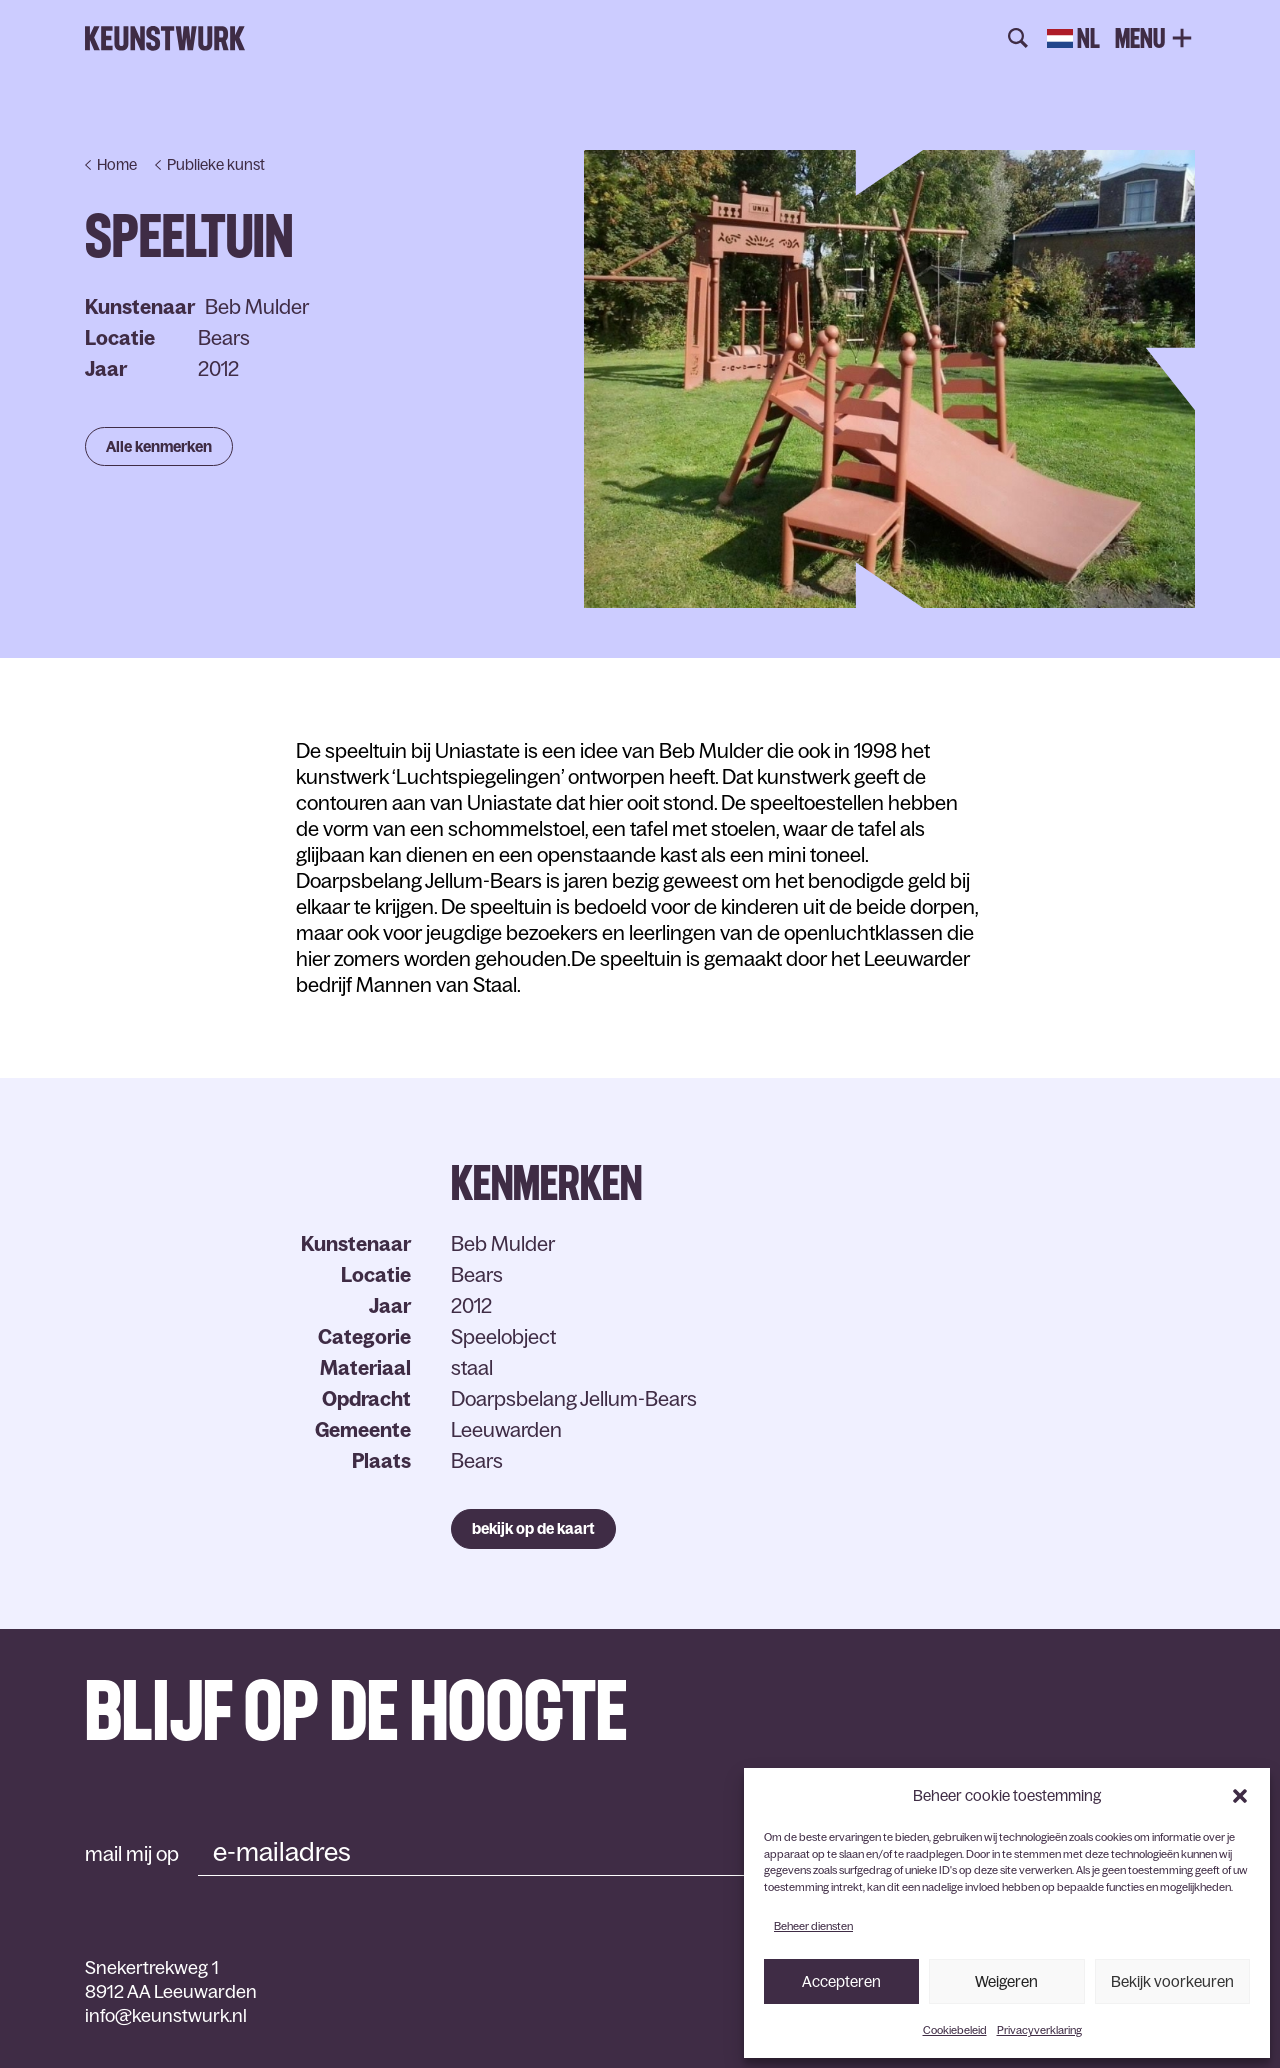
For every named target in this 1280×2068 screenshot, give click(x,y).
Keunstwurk (165, 39)
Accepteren (841, 1981)
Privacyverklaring (1039, 2030)
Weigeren (1006, 1981)
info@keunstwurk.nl (166, 2016)
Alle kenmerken (159, 446)
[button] (1240, 1796)
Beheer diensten (813, 1926)
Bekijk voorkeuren (1172, 1981)
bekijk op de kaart (533, 1528)
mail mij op (132, 1854)
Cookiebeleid (955, 2030)
